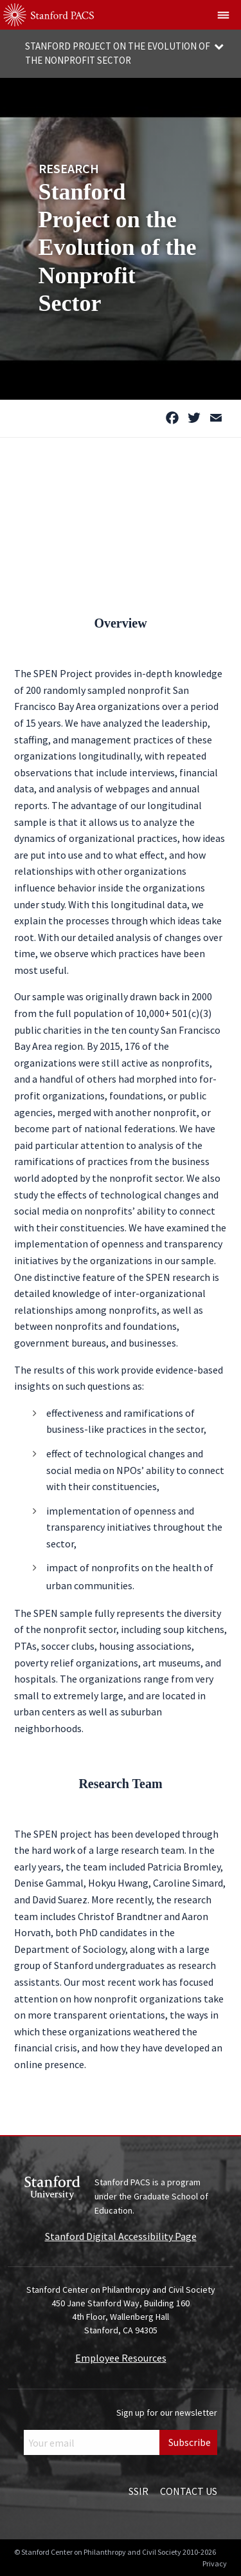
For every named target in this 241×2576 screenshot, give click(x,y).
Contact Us (188, 2491)
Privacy (214, 2563)
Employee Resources (120, 2357)
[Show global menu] (223, 15)
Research (69, 168)
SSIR (138, 2491)
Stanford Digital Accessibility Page (121, 2236)
